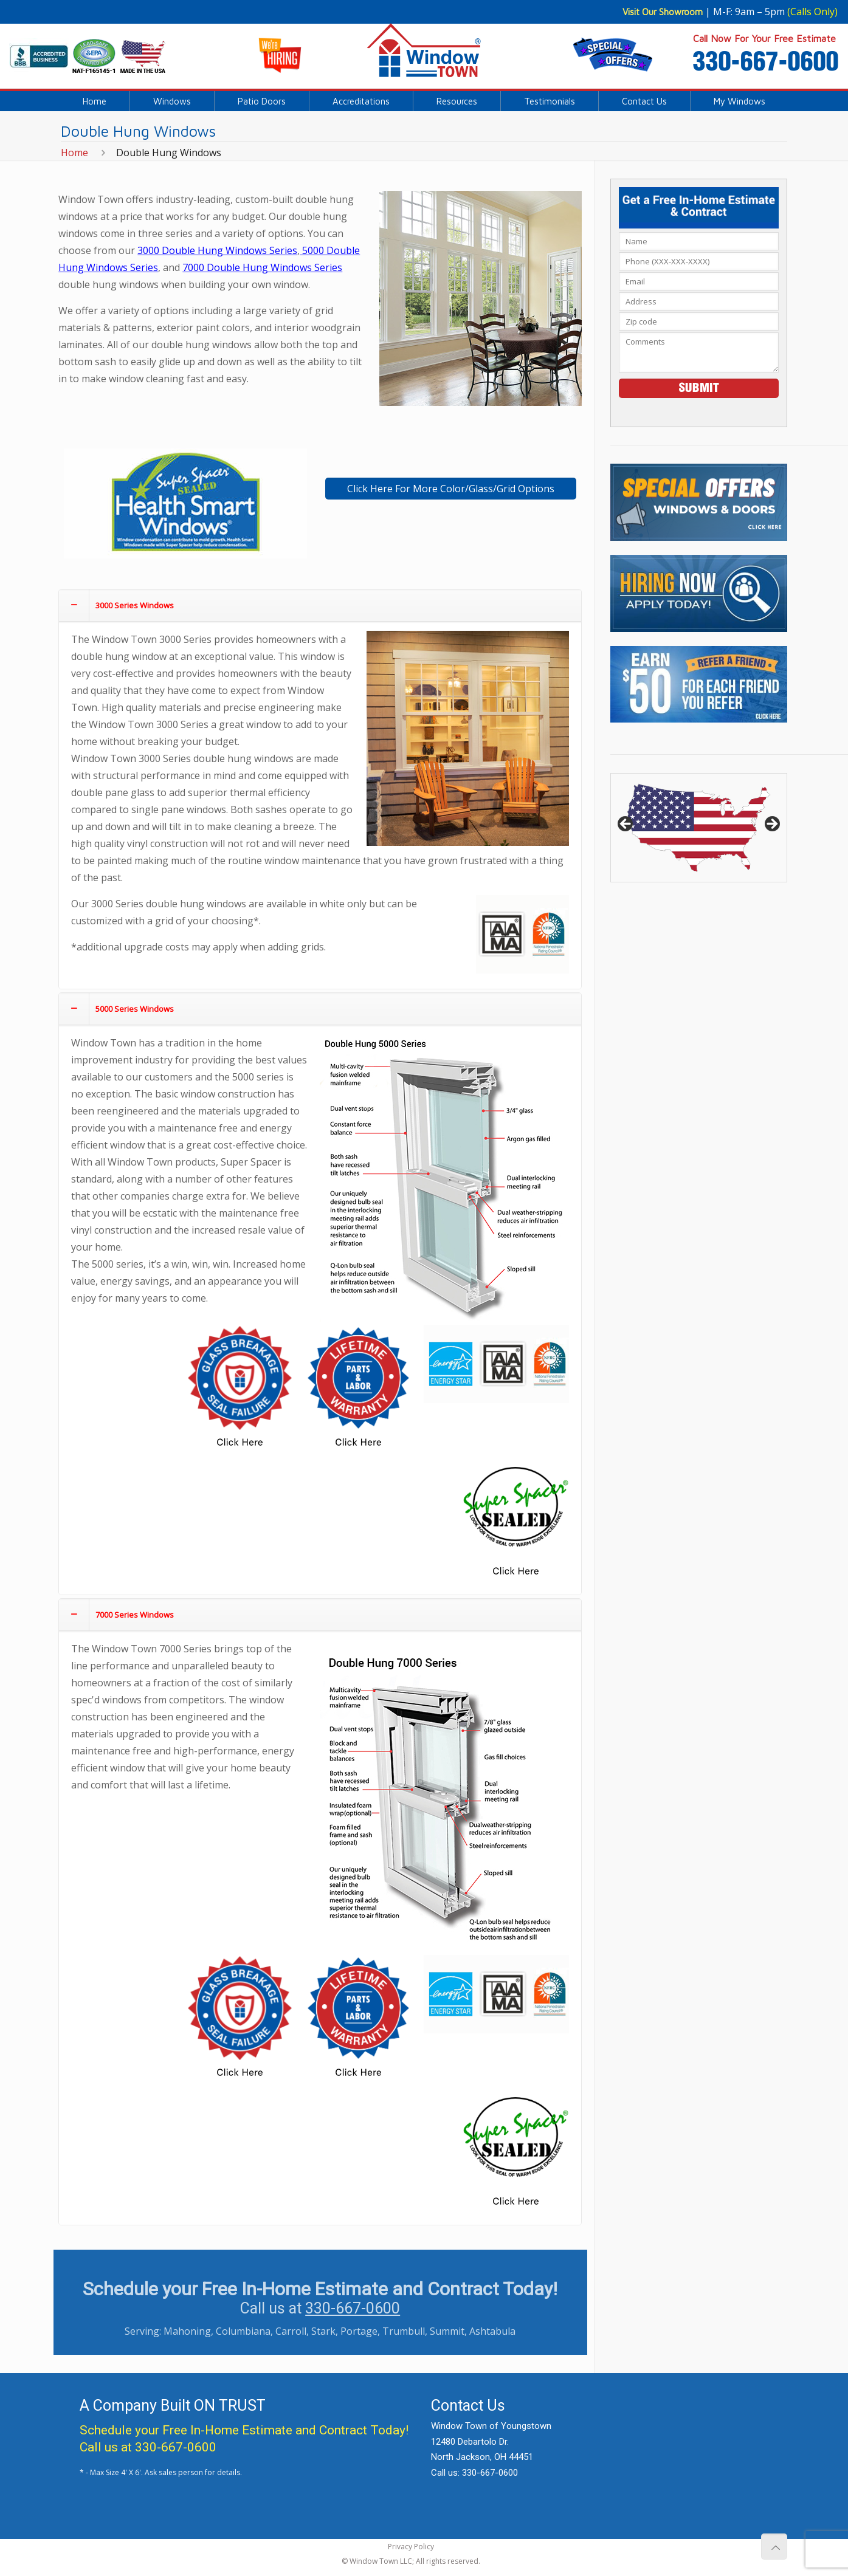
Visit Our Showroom (662, 12)
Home (74, 152)
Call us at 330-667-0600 (148, 2447)
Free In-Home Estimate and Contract (264, 2430)
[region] (698, 827)
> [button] (771, 825)
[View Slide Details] (699, 828)
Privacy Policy (411, 2546)
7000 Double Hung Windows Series (262, 267)
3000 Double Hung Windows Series (217, 250)
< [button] (626, 825)
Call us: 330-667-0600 (474, 2472)
